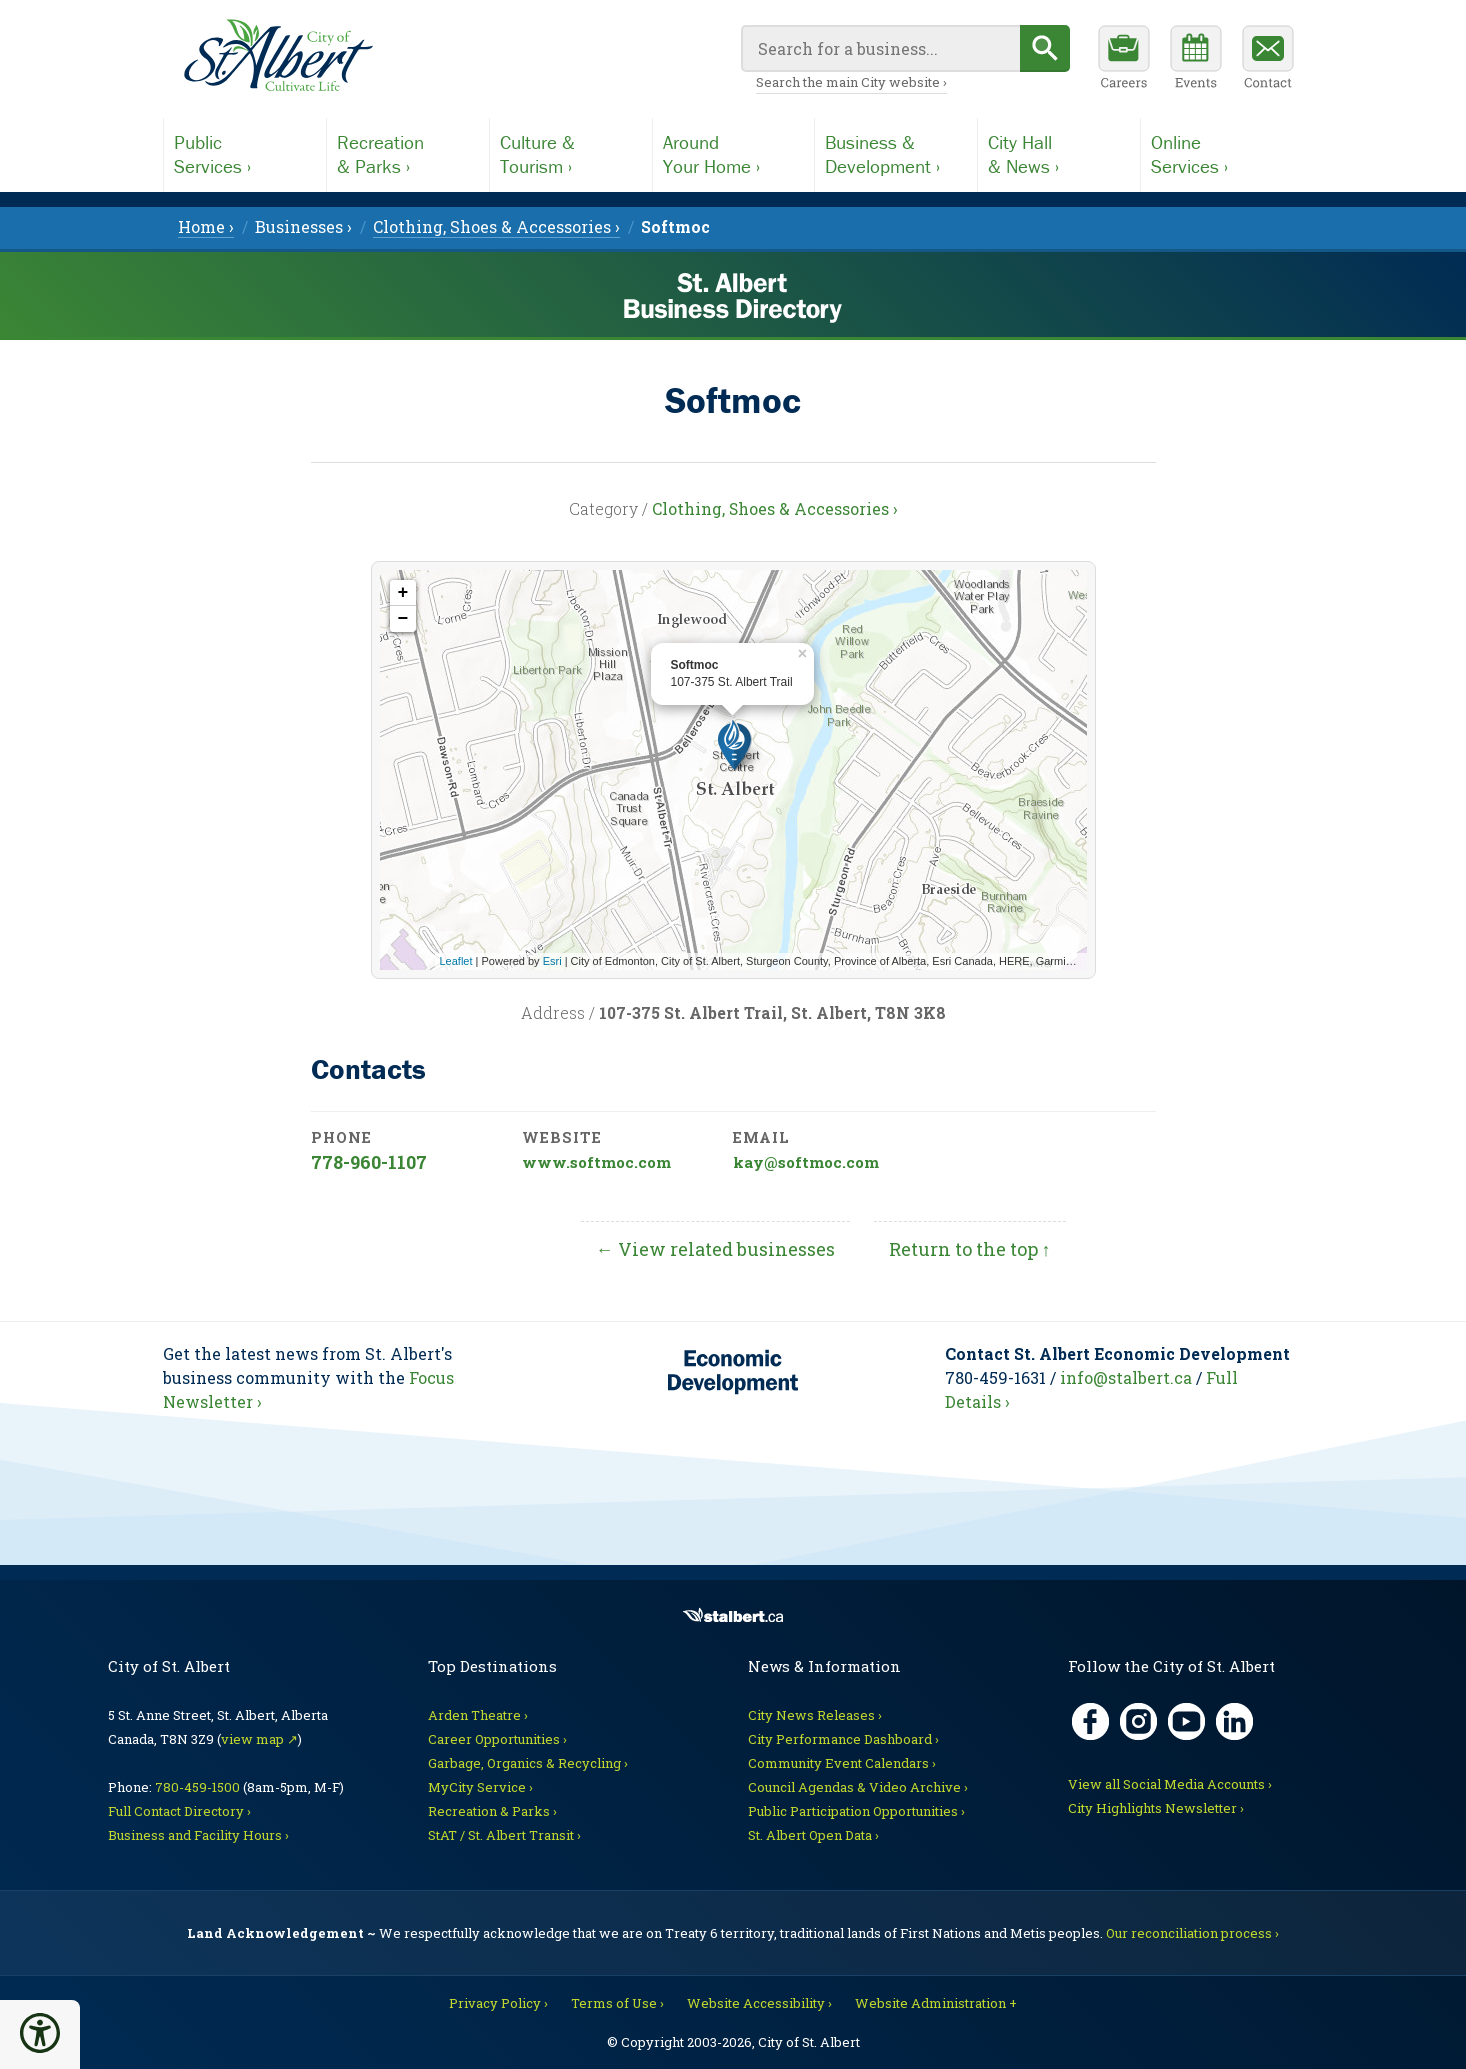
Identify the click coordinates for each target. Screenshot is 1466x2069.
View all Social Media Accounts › (1170, 1784)
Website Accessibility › (759, 2003)
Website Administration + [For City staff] (936, 2003)
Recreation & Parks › (492, 1811)
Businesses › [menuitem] (303, 226)
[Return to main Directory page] (278, 56)
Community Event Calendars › (842, 1763)
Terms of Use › (617, 2003)
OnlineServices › (1189, 154)
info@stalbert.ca (1126, 1377)
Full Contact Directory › (179, 1811)
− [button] (403, 619)
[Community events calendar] (1196, 60)
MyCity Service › (480, 1787)
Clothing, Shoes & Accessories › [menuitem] (496, 226)
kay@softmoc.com (806, 1162)
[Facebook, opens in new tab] (1090, 1721)
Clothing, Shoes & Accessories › (775, 508)
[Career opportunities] (1124, 60)
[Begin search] (1045, 48)
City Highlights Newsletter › (1156, 1808)
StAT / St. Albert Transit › (504, 1835)
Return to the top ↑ (970, 1249)
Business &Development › (882, 154)
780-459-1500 (197, 1787)
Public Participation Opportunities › (856, 1811)
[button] (40, 2033)
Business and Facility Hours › (198, 1835)
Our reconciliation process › (1192, 1933)
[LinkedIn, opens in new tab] (1234, 1721)
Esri (552, 961)
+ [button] (403, 593)
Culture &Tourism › (537, 154)
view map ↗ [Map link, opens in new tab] (259, 1739)
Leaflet (456, 961)
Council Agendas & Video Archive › (858, 1787)
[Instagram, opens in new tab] (1138, 1721)
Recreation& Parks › (380, 154)
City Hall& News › (1023, 154)
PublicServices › (212, 154)
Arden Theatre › (478, 1715)
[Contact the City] (1268, 60)
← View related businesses (715, 1249)
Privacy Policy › (498, 2003)
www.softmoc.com (596, 1162)
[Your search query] (880, 48)
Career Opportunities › (497, 1739)
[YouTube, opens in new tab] (1186, 1721)
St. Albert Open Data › (813, 1835)
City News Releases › (815, 1715)
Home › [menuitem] (206, 226)
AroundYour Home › (711, 154)
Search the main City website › (851, 82)
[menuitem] (675, 226)
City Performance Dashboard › (843, 1739)
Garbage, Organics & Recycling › (528, 1763)
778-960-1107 (369, 1162)
